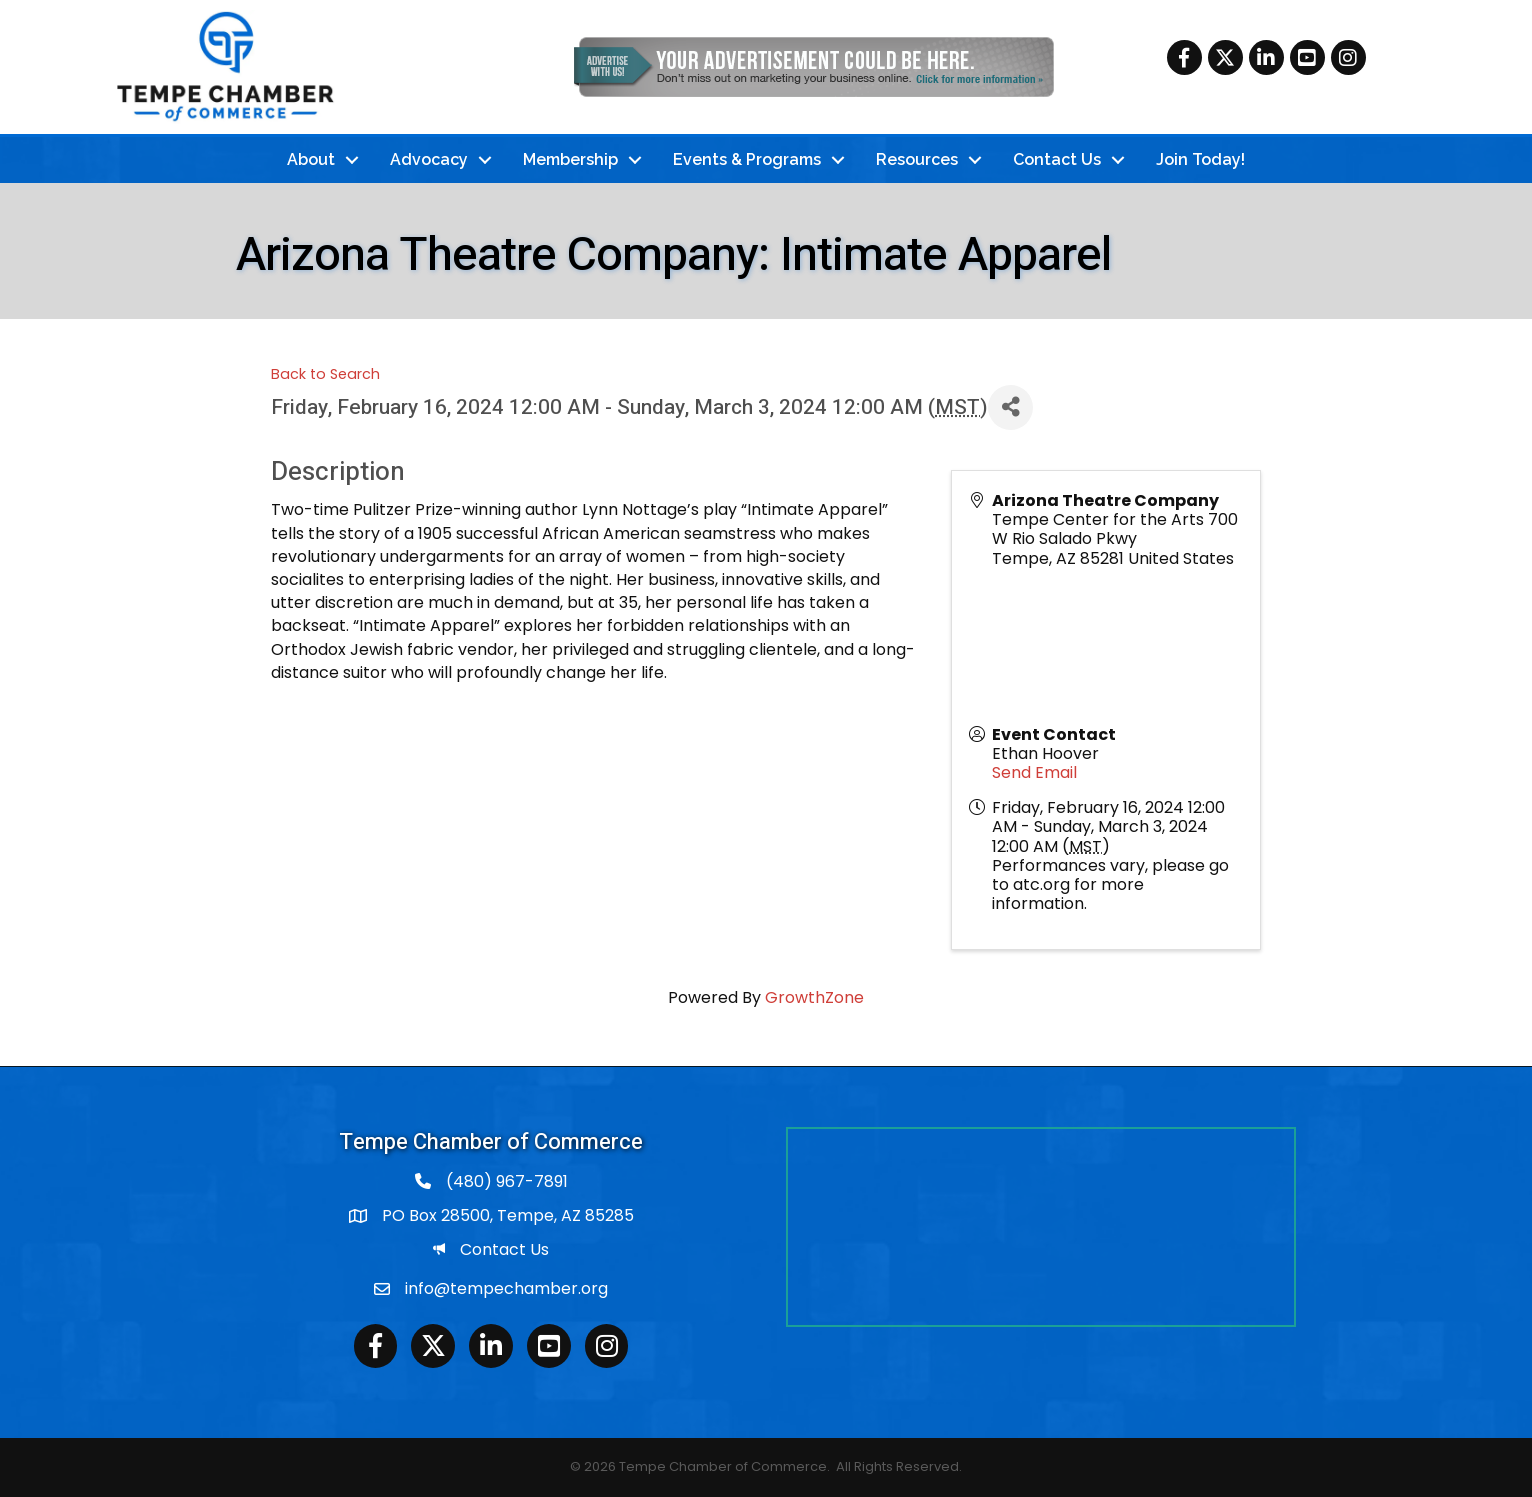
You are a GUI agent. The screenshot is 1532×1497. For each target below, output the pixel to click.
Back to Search (325, 374)
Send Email (1034, 772)
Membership (570, 159)
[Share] (1010, 407)
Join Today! (1200, 159)
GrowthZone (814, 997)
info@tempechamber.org (506, 1288)
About (311, 159)
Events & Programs (747, 159)
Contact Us (1057, 159)
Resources (917, 159)
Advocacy (429, 159)
